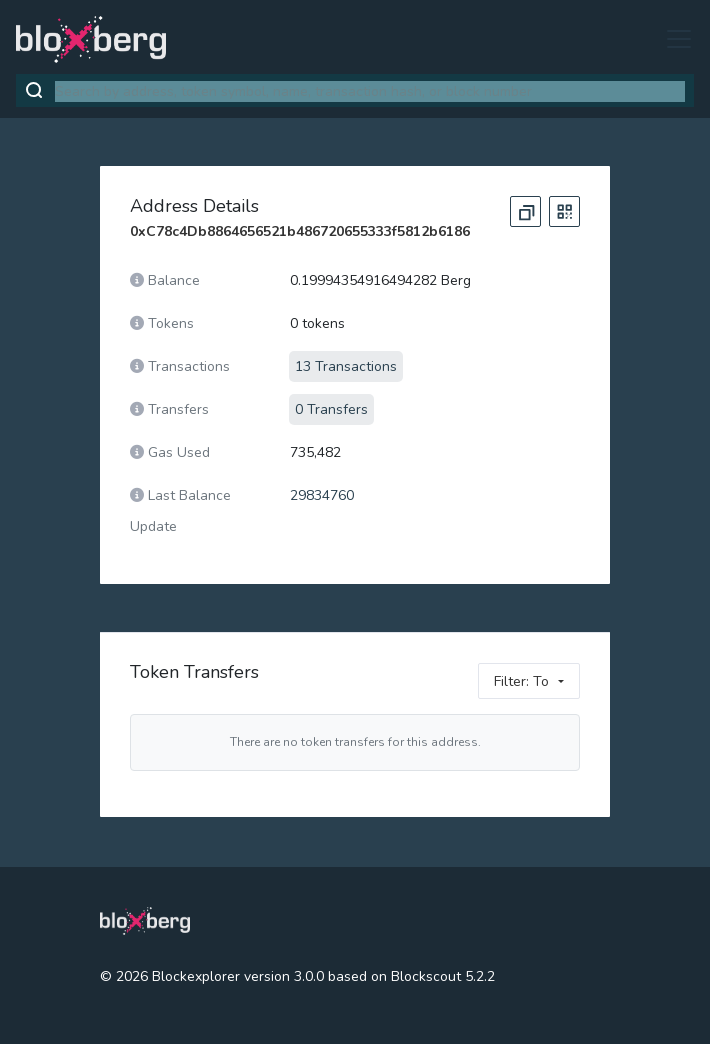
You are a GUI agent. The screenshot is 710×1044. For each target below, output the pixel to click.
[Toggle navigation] (673, 39)
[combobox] (370, 91)
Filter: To (521, 681)
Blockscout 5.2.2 (443, 976)
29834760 (322, 495)
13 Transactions (346, 366)
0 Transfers (331, 409)
